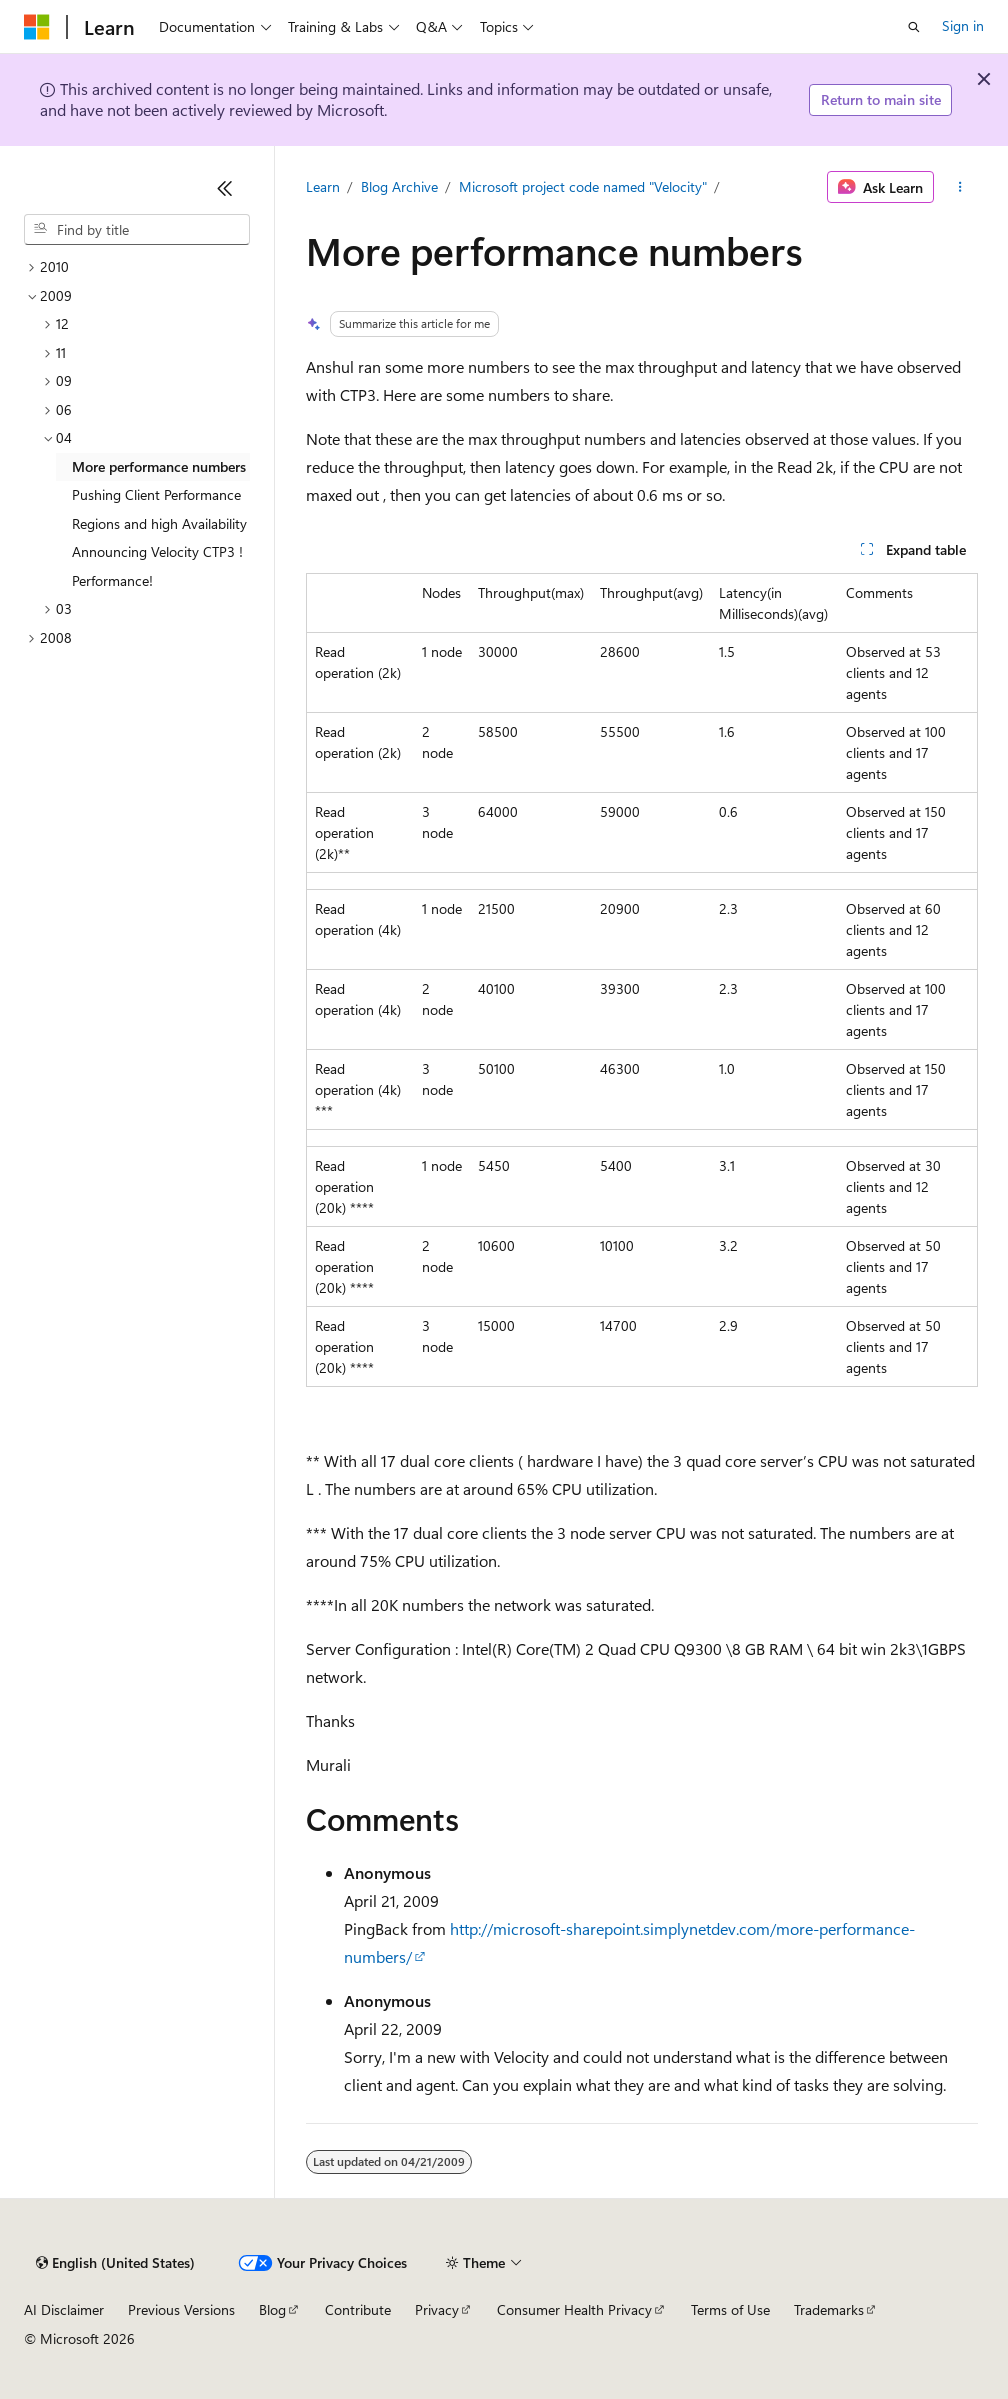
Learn (323, 186)
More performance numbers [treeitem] (159, 466)
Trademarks (829, 2309)
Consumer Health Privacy (574, 2309)
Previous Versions (181, 2309)
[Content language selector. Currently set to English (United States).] (115, 2263)
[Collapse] (225, 188)
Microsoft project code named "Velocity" (583, 186)
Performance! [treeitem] (112, 580)
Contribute (358, 2309)
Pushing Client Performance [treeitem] (156, 494)
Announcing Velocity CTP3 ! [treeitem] (157, 551)
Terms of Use (730, 2309)
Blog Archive (399, 186)
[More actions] (959, 187)
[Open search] (914, 27)
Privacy (437, 2309)
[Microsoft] (37, 27)
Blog (272, 2309)
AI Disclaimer (64, 2309)
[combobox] (137, 230)
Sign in (963, 25)
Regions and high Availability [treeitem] (159, 523)
